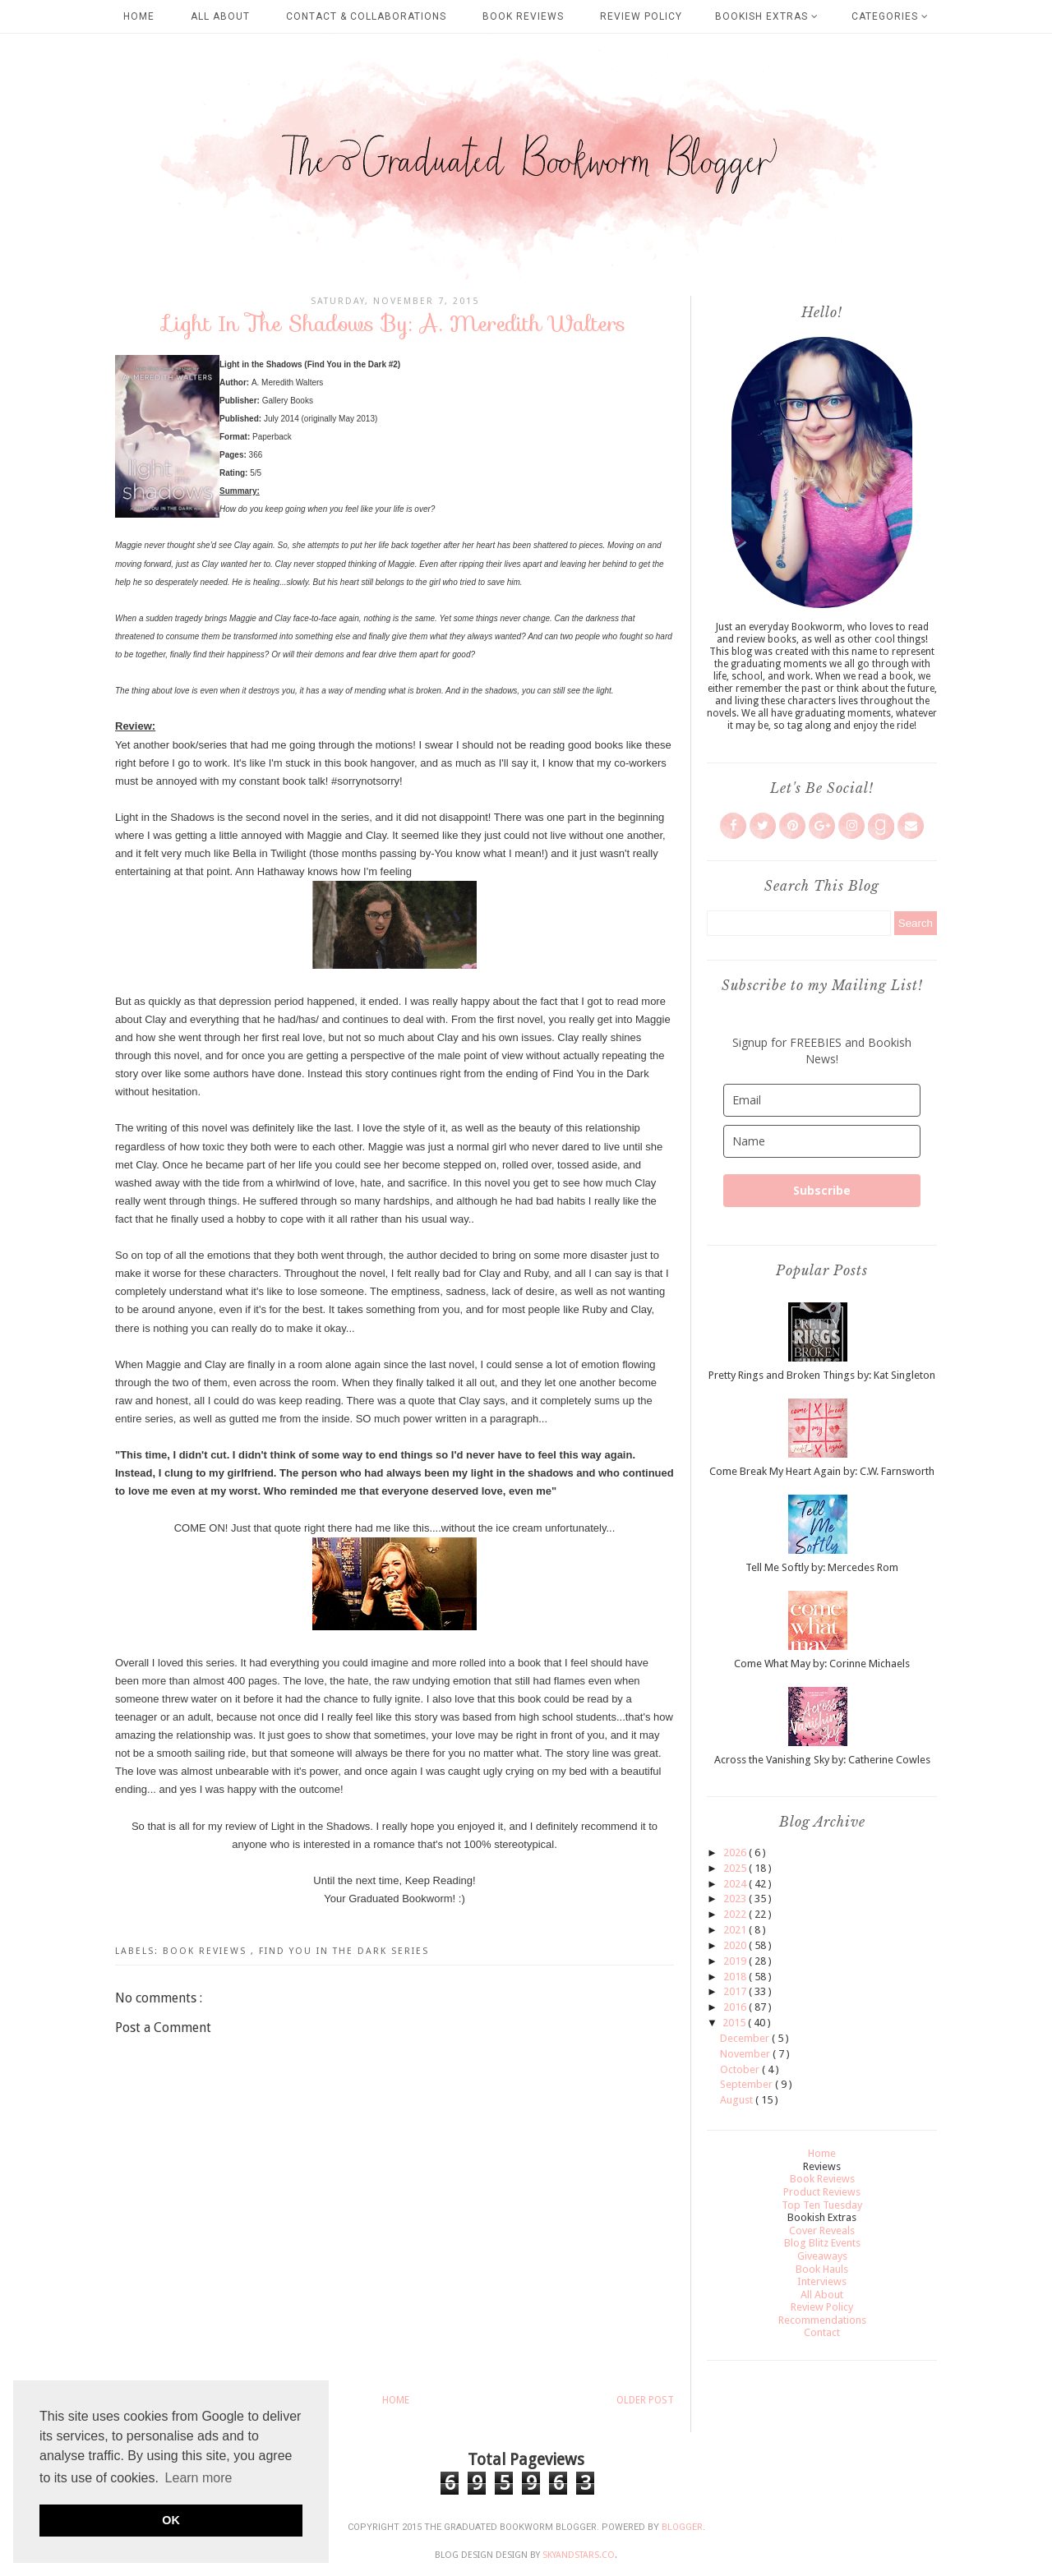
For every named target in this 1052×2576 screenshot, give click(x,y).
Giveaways (822, 2256)
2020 (736, 1945)
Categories (890, 16)
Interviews (822, 2281)
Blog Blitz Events (822, 2243)
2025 (736, 1868)
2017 (736, 1991)
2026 (736, 1852)
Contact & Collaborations (366, 16)
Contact (822, 2332)
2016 (736, 2007)
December (746, 2038)
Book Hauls (822, 2269)
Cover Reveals (822, 2230)
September (747, 2084)
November (746, 2054)
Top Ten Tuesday (822, 2205)
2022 (736, 1914)
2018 (736, 1976)
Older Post (645, 2400)
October (741, 2069)
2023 (736, 1898)
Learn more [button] (199, 2478)
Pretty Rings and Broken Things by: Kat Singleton (821, 1375)
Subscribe (822, 1190)
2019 (736, 1961)
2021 (736, 1930)
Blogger (682, 2527)
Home (139, 16)
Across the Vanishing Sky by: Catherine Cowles (822, 1759)
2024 (736, 1884)
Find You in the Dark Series (344, 1951)
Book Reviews (523, 16)
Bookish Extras (767, 16)
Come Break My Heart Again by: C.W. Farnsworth (821, 1471)
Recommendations (822, 2320)
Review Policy (641, 16)
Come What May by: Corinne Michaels (822, 1663)
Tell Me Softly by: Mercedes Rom (821, 1567)
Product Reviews (822, 2192)
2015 (735, 2022)
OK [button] (171, 2520)
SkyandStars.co (578, 2555)
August (737, 2100)
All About (220, 16)
